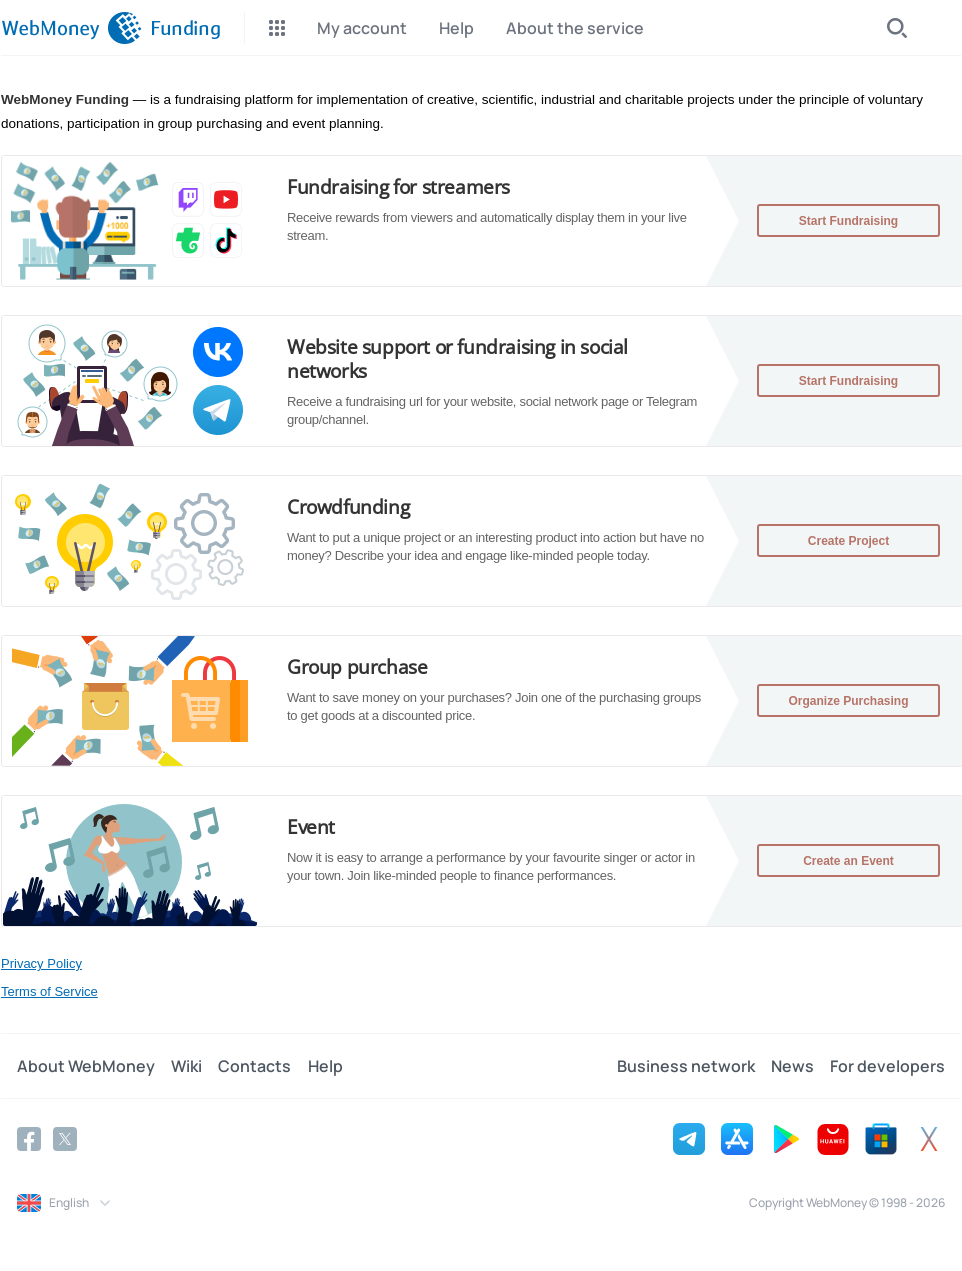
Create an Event (848, 861)
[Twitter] (65, 1139)
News (792, 1066)
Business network (686, 1066)
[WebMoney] (71, 28)
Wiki (186, 1066)
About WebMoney (86, 1066)
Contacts (254, 1066)
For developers (887, 1066)
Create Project (848, 541)
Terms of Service (49, 991)
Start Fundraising (848, 221)
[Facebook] (29, 1139)
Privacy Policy (41, 963)
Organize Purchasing (848, 701)
